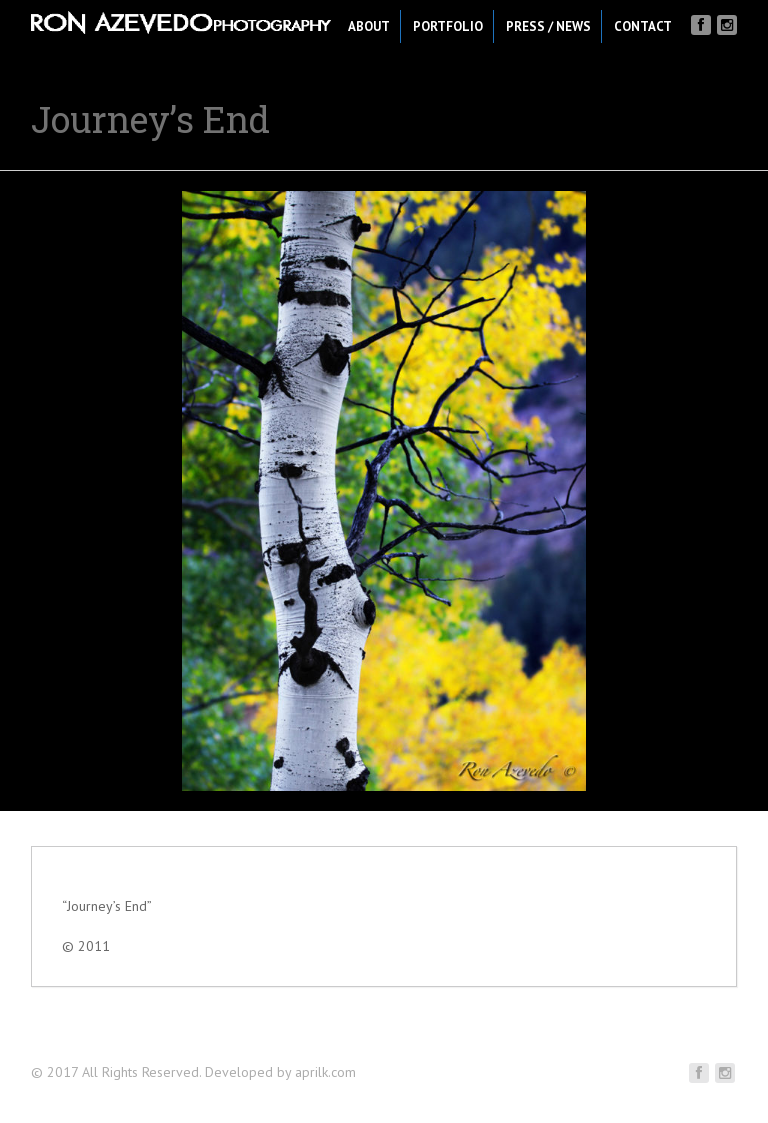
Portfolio (448, 26)
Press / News (548, 26)
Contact (643, 26)
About (369, 26)
